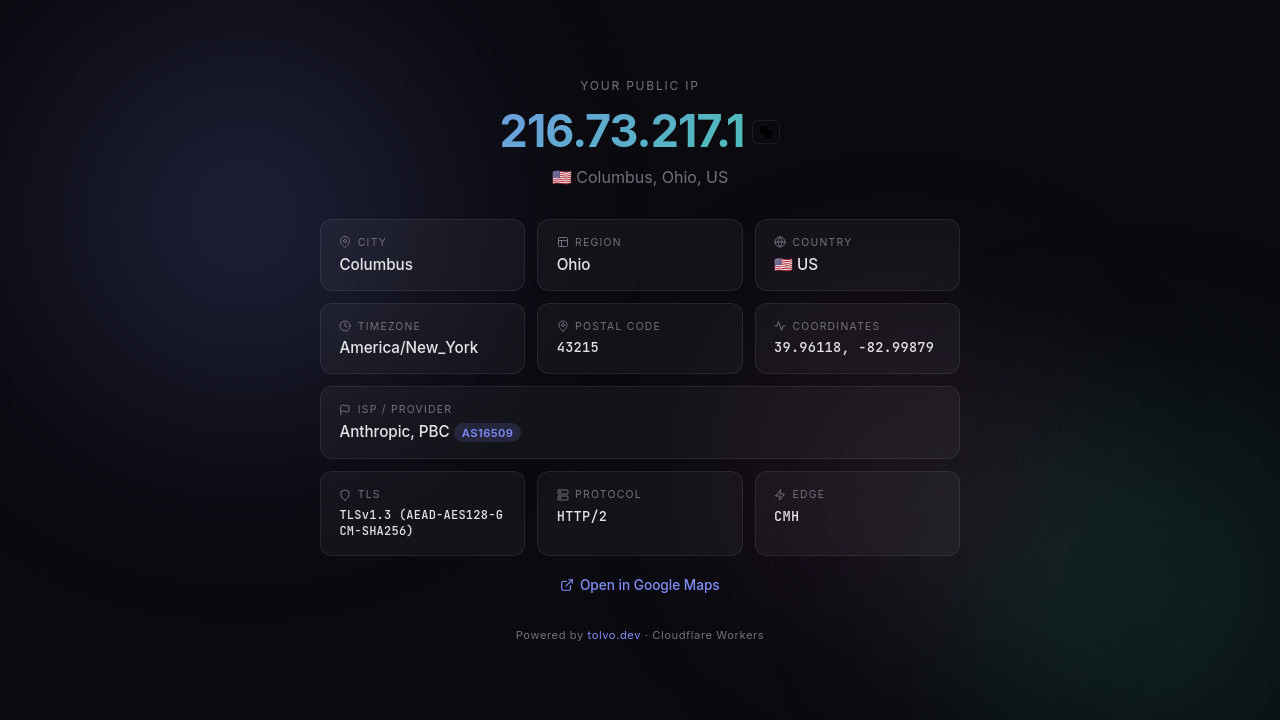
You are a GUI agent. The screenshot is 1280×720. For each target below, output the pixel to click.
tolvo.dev (615, 635)
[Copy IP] (766, 132)
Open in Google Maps (639, 585)
